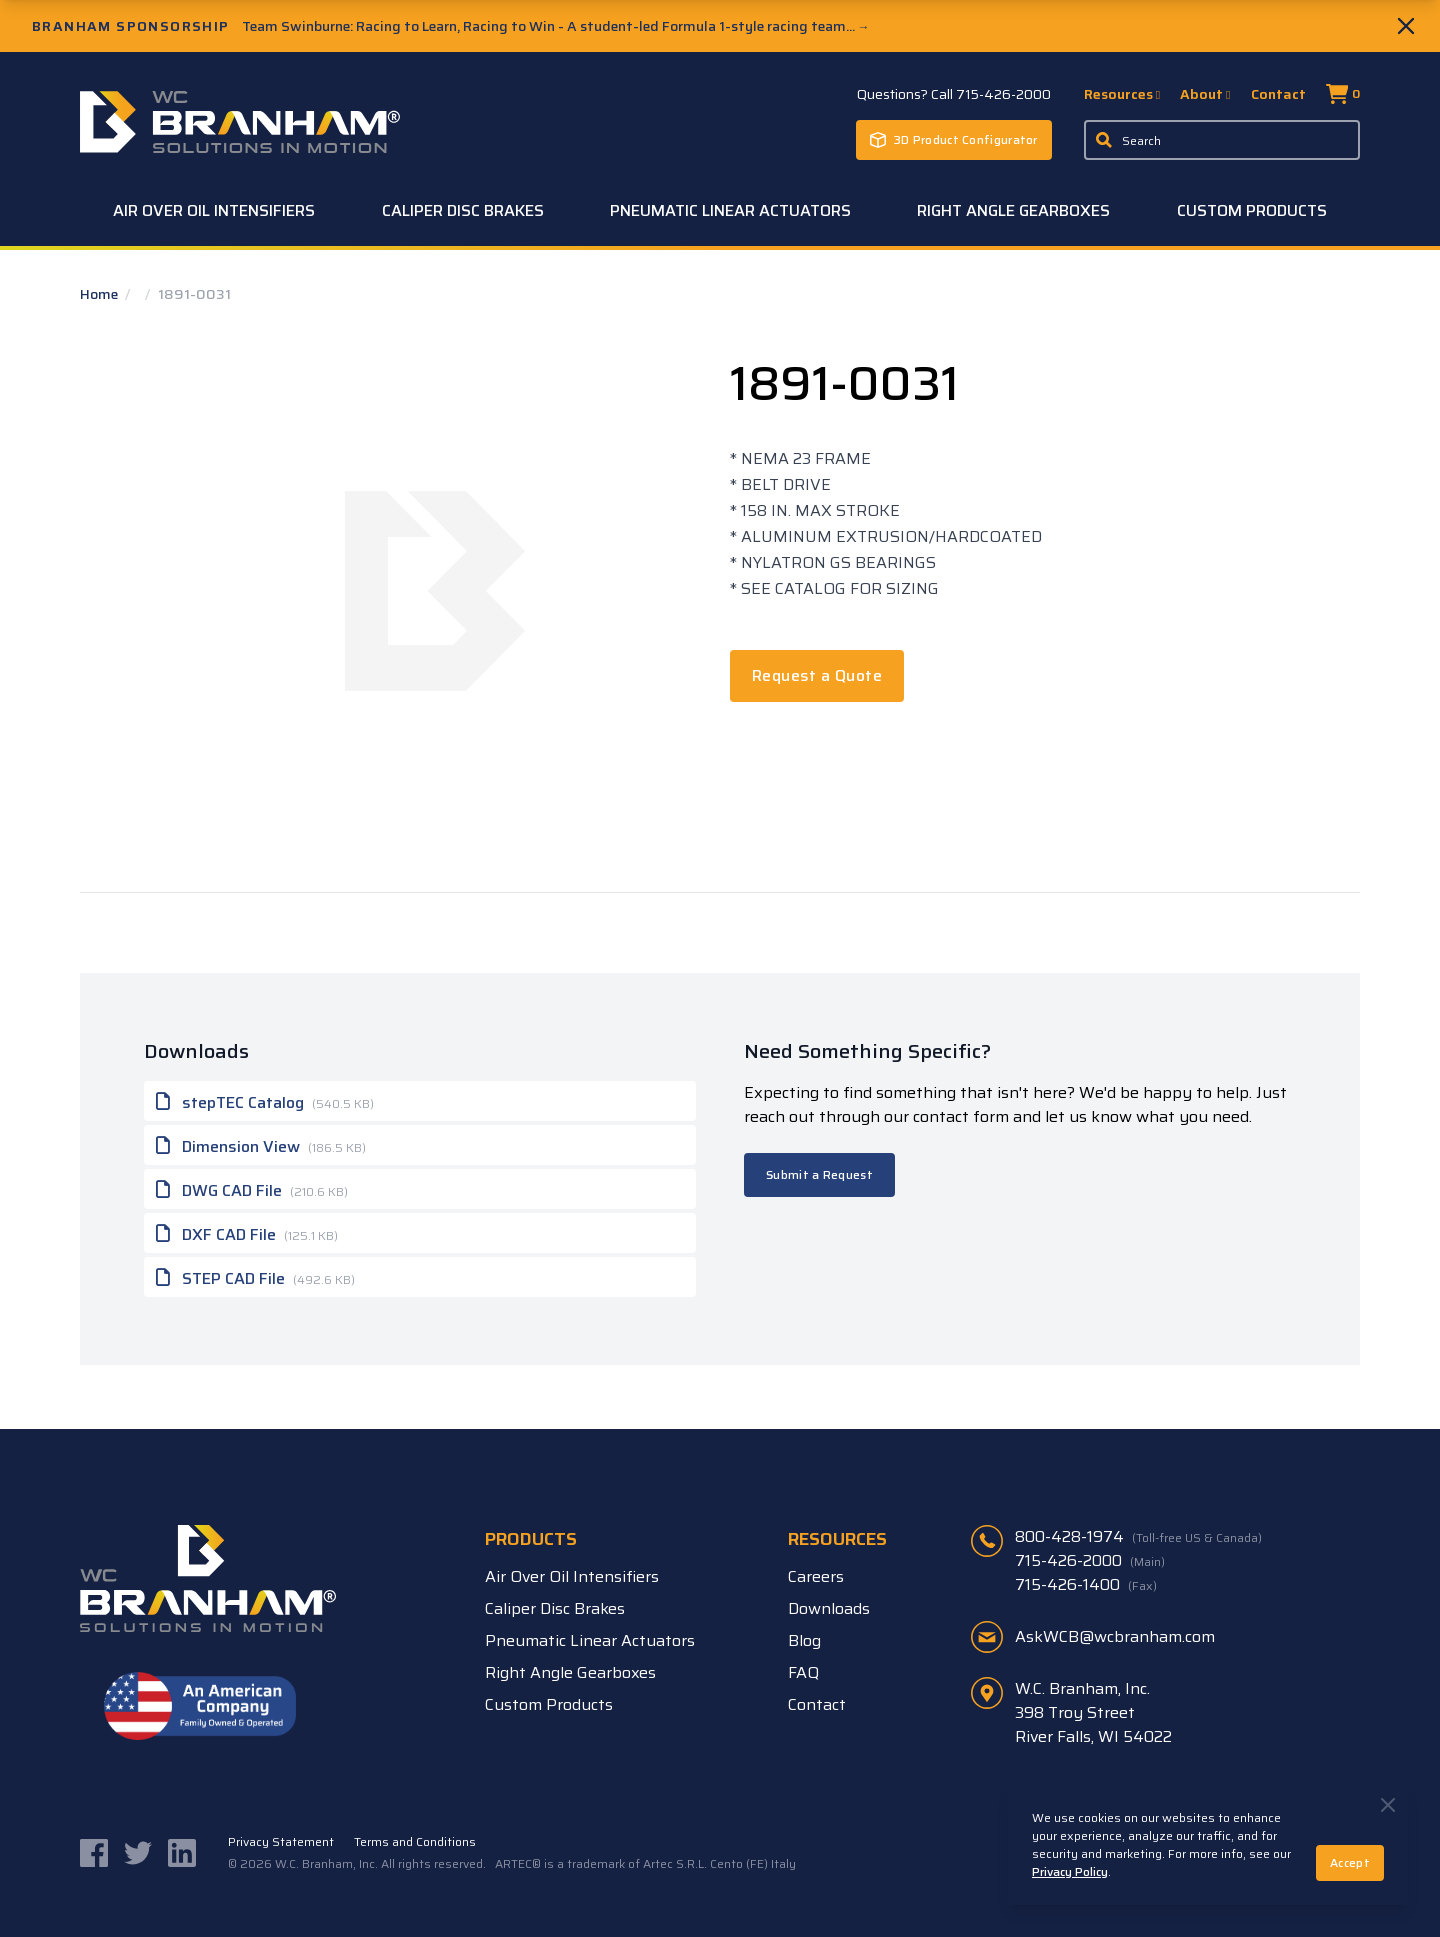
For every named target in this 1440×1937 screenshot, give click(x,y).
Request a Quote (817, 675)
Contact (1278, 94)
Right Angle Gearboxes (1013, 210)
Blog (804, 1640)
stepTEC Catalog (265, 1101)
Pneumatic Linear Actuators (730, 210)
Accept (1350, 1862)
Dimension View (261, 1145)
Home (100, 294)
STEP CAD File (255, 1277)
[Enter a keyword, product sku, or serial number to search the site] (1222, 140)
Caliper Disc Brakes (463, 210)
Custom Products (1252, 210)
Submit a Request (819, 1174)
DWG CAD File (252, 1189)
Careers (816, 1576)
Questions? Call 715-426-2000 (954, 94)
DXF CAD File (247, 1233)
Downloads (829, 1608)
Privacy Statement (281, 1842)
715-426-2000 (1090, 1561)
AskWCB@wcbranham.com (1115, 1636)
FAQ (803, 1672)
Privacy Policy (1070, 1871)
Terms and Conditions (415, 1842)
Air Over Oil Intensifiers (214, 210)
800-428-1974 (1138, 1537)
